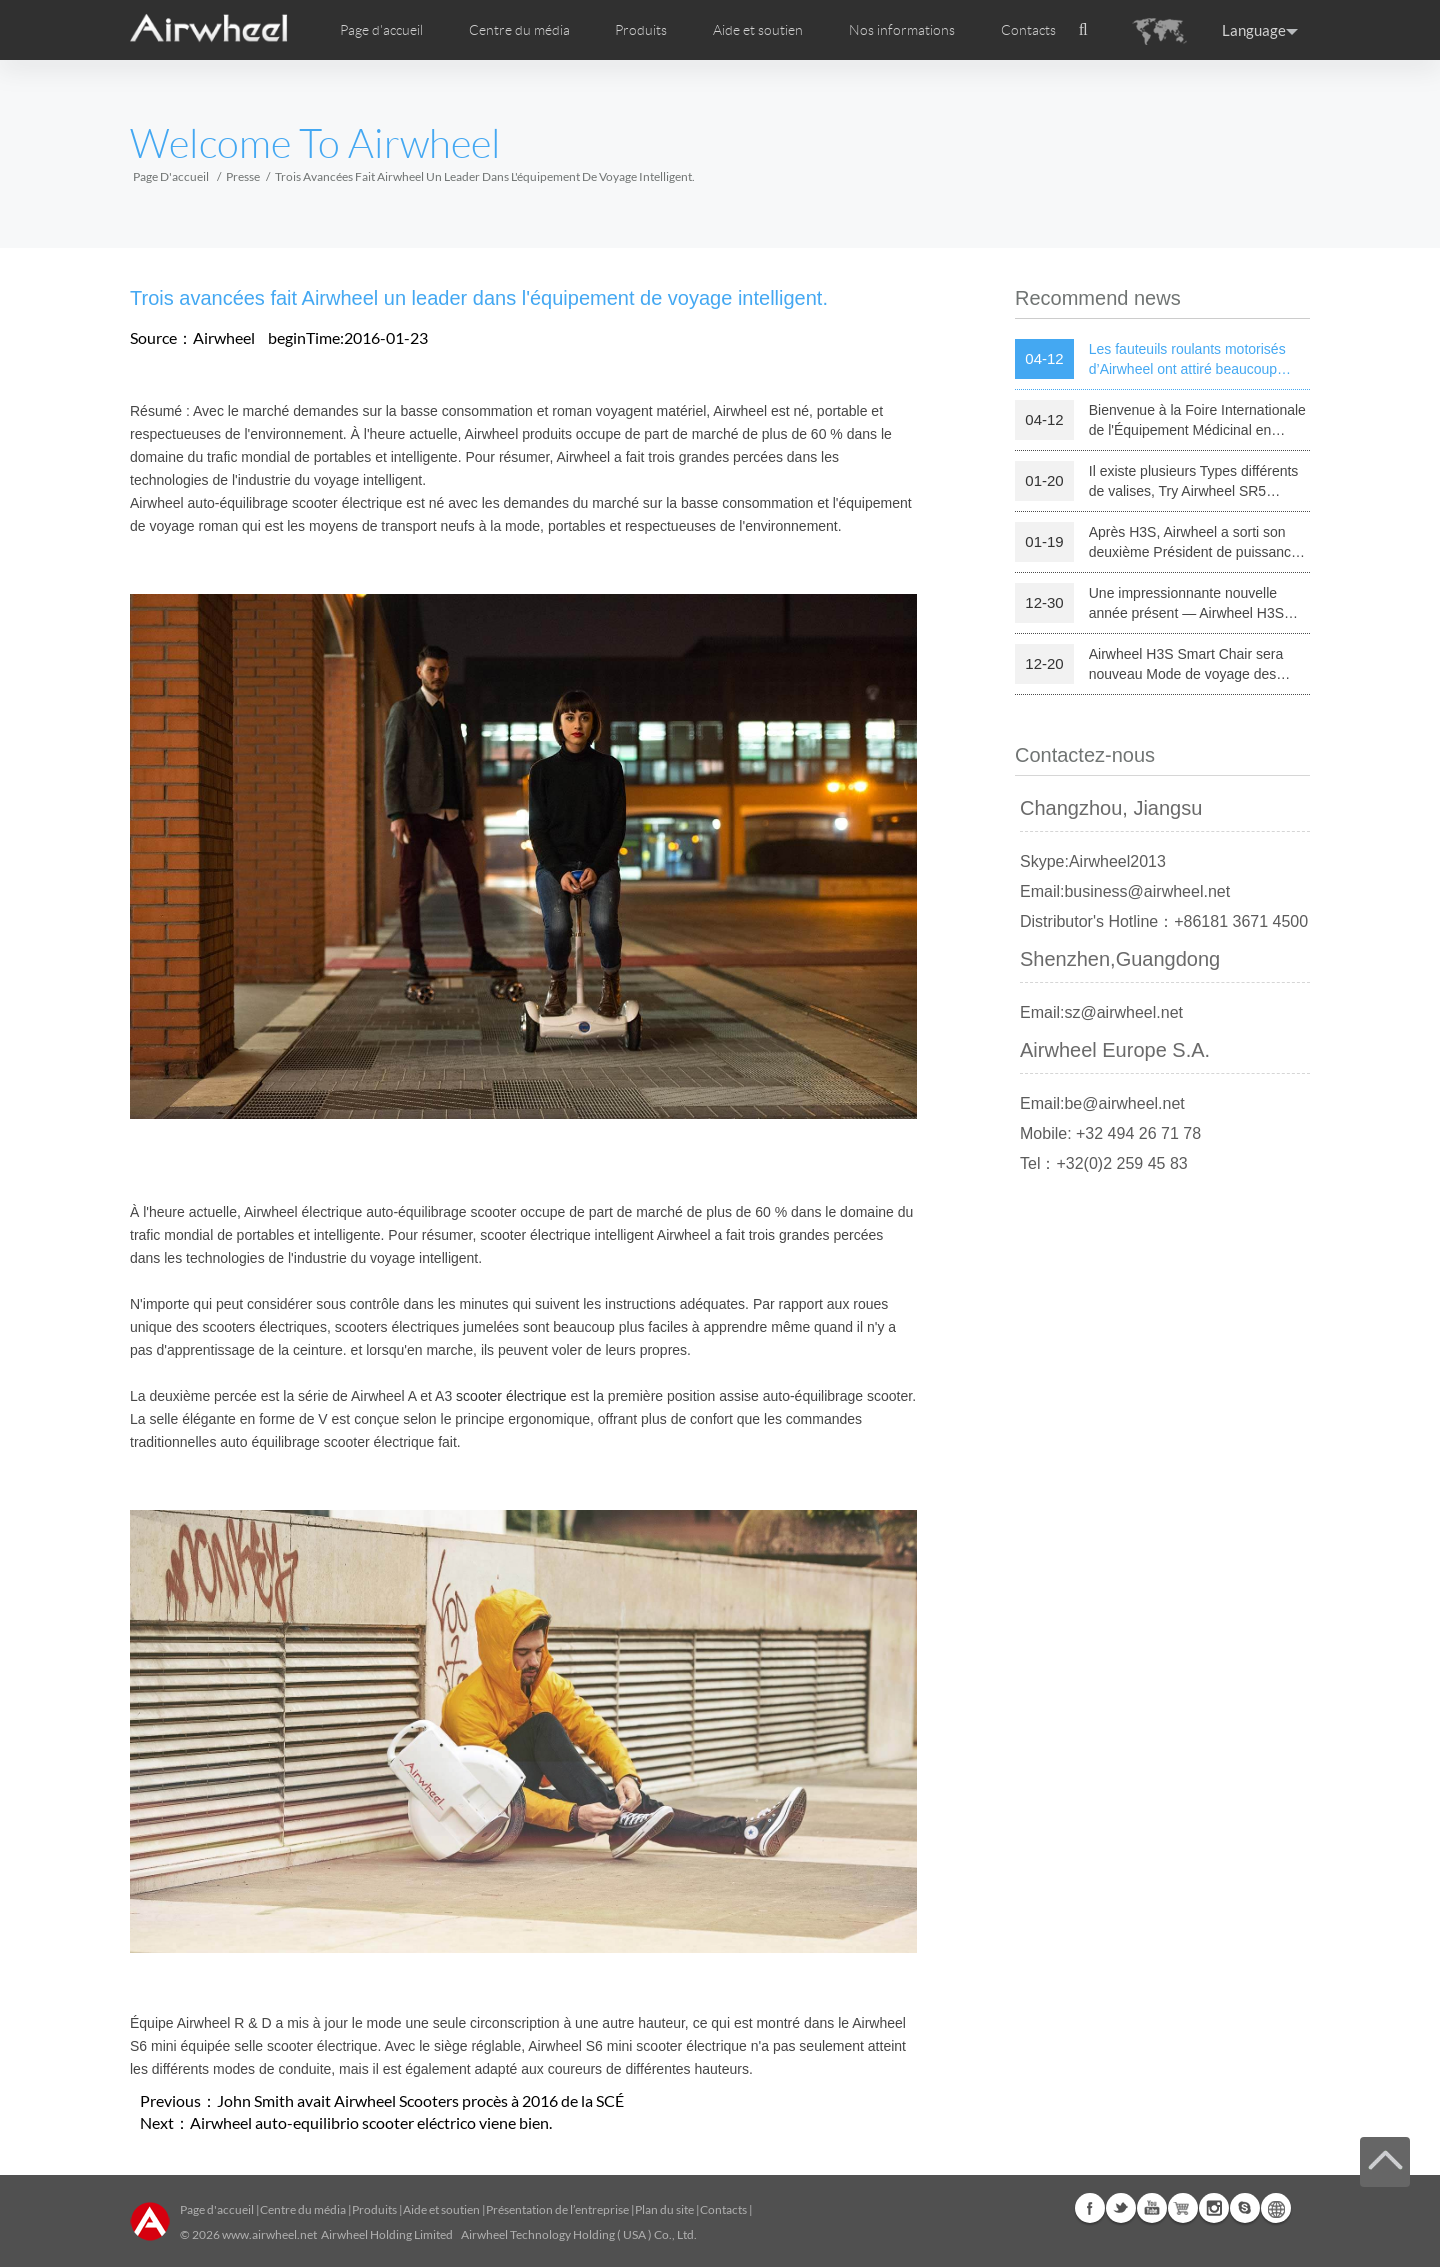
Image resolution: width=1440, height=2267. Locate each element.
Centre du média (303, 2209)
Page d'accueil (381, 30)
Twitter (1121, 2208)
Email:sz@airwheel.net (1101, 1012)
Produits (641, 30)
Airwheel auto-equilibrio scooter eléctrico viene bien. (371, 2122)
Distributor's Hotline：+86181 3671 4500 (1164, 921)
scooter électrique (511, 1396)
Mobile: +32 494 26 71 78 (1110, 1133)
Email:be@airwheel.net (1102, 1103)
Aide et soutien (758, 30)
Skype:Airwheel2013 (1093, 861)
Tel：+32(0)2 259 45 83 (1104, 1163)
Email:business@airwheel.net (1125, 891)
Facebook (1090, 2208)
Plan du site (664, 2209)
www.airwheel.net (269, 2234)
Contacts (1028, 30)
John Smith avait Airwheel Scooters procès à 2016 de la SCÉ (420, 2100)
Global (1276, 2208)
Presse (243, 176)
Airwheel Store (1183, 2208)
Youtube (1152, 2208)
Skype (1245, 2208)
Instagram (1214, 2208)
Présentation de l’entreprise (557, 2209)
